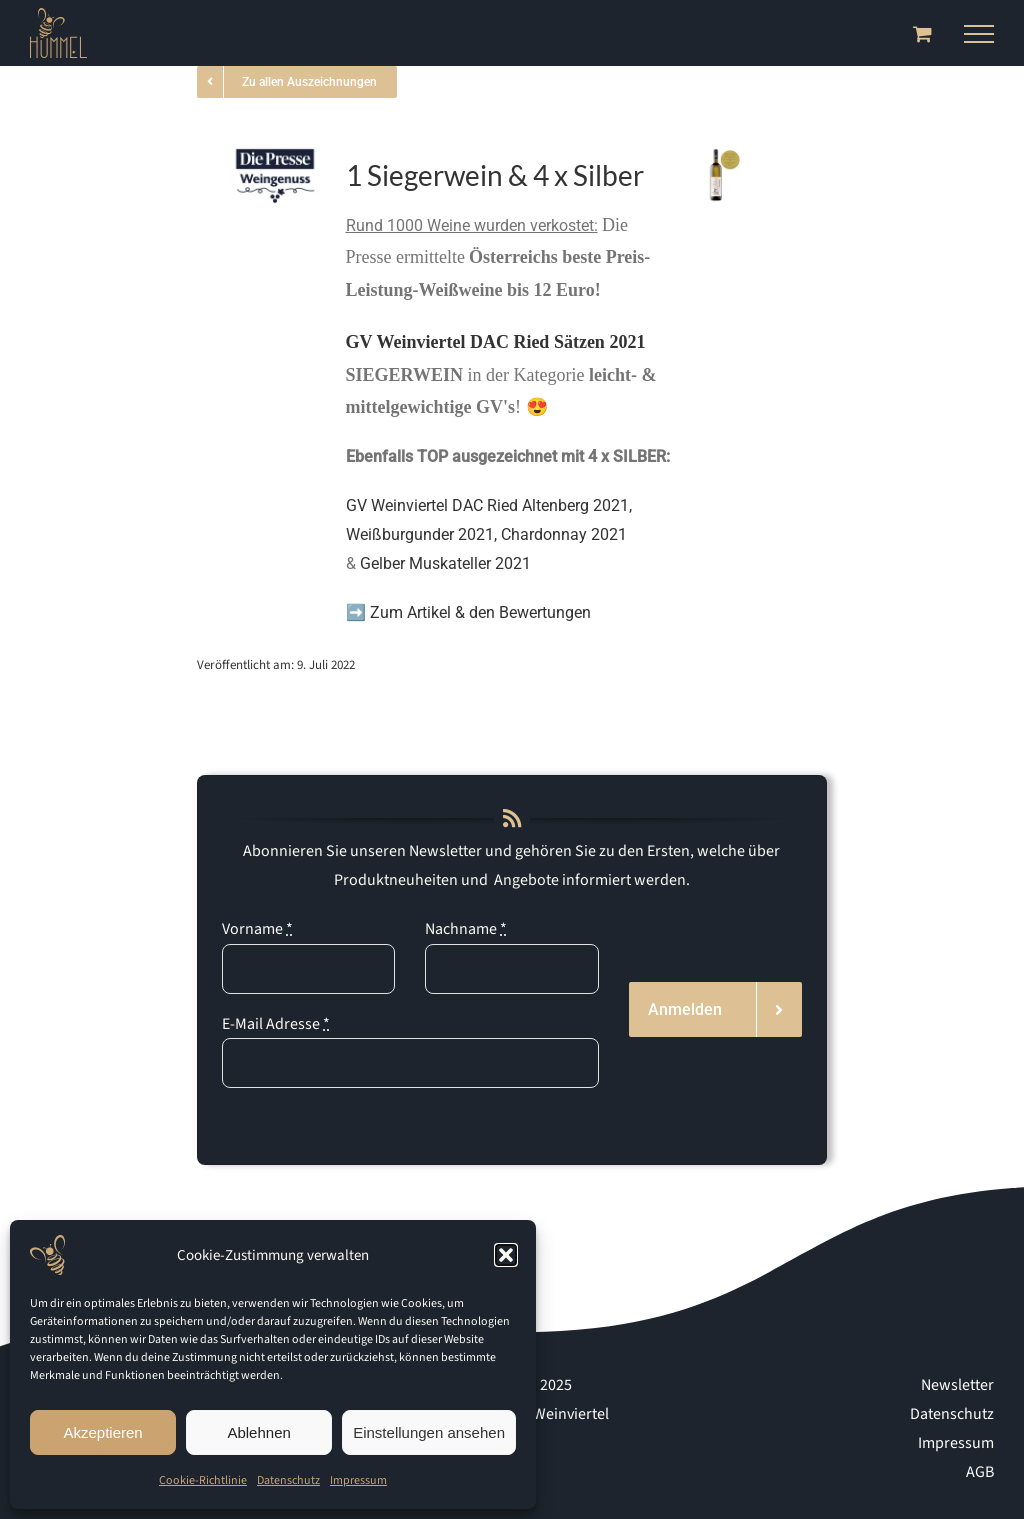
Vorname (257, 929)
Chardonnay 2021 (564, 534)
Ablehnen (258, 1432)
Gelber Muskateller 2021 (445, 563)
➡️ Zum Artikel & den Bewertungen (470, 612)
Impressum (358, 1480)
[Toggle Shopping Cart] (922, 33)
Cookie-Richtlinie (203, 1480)
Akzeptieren (102, 1432)
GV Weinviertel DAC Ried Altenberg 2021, (489, 505)
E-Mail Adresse (276, 1024)
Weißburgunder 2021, (423, 534)
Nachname (466, 929)
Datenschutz (288, 1480)
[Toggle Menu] (979, 34)
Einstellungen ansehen (429, 1432)
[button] (506, 1255)
